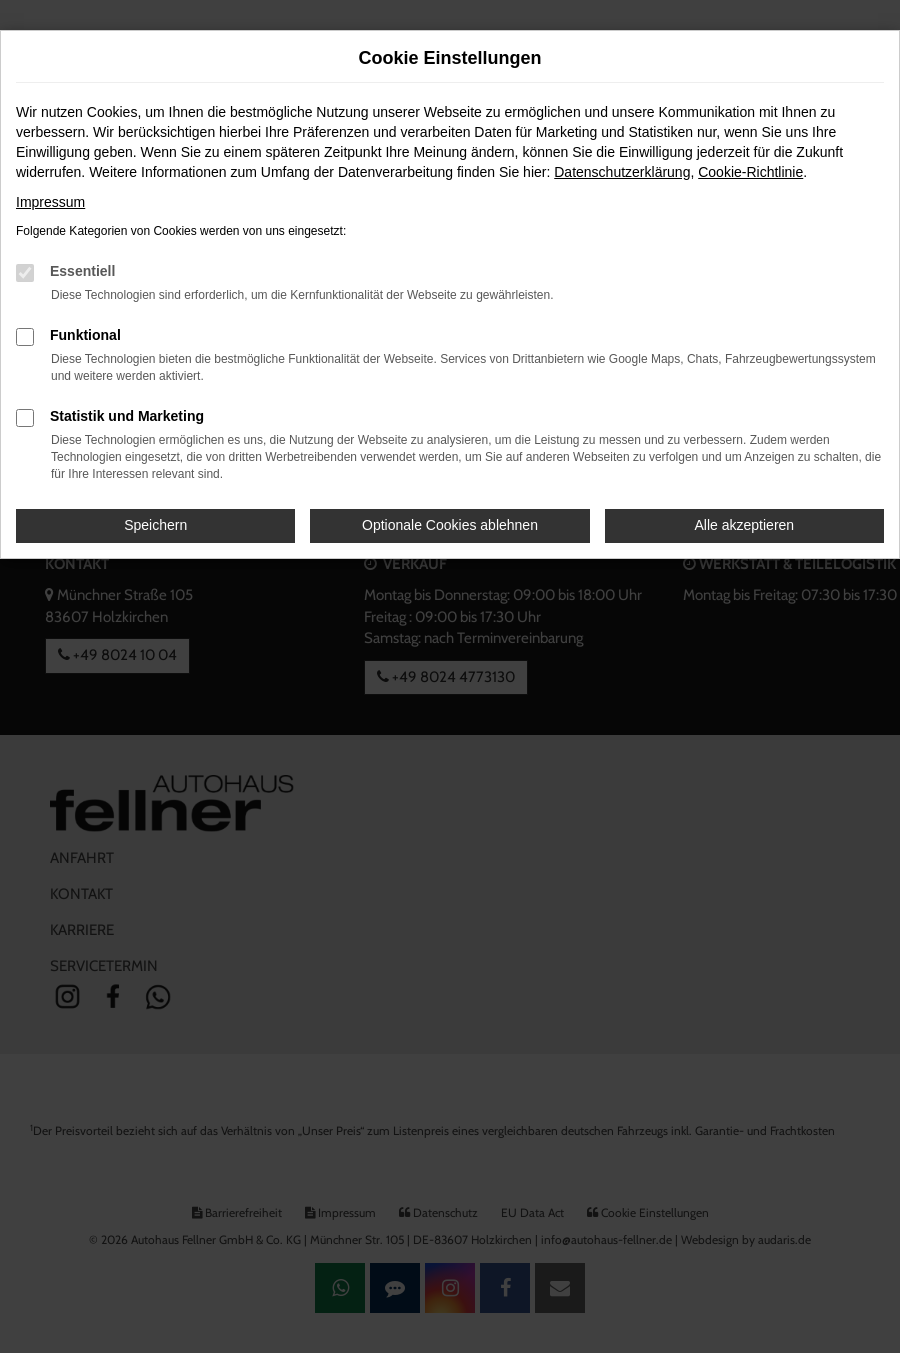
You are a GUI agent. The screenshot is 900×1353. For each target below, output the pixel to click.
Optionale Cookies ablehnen (450, 525)
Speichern (155, 525)
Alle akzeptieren (745, 525)
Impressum (50, 202)
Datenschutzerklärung (622, 172)
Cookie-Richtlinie (750, 172)
